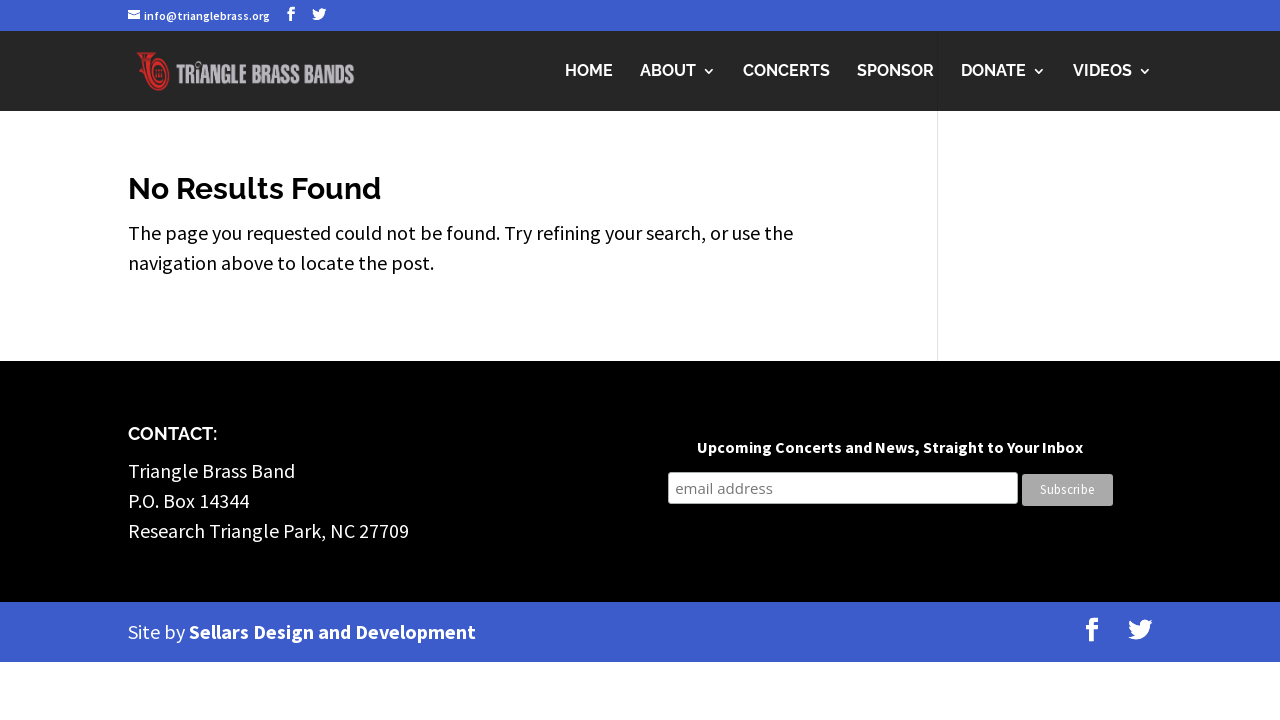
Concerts (786, 72)
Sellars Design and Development (332, 631)
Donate (993, 72)
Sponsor (895, 72)
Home (589, 72)
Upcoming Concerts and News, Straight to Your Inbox (890, 447)
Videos (1102, 72)
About (668, 72)
